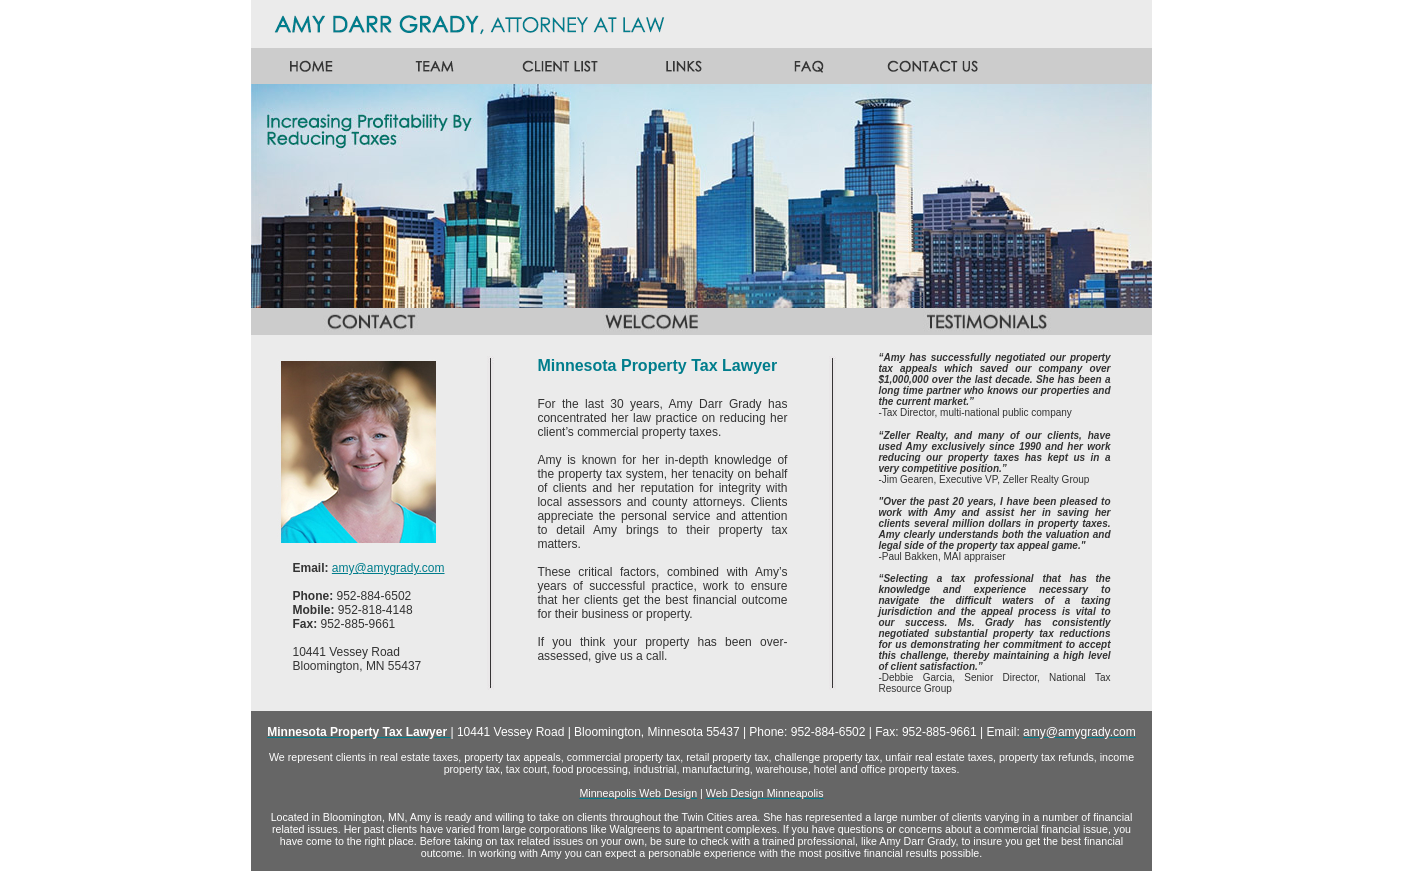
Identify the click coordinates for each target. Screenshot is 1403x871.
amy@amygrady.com (388, 568)
